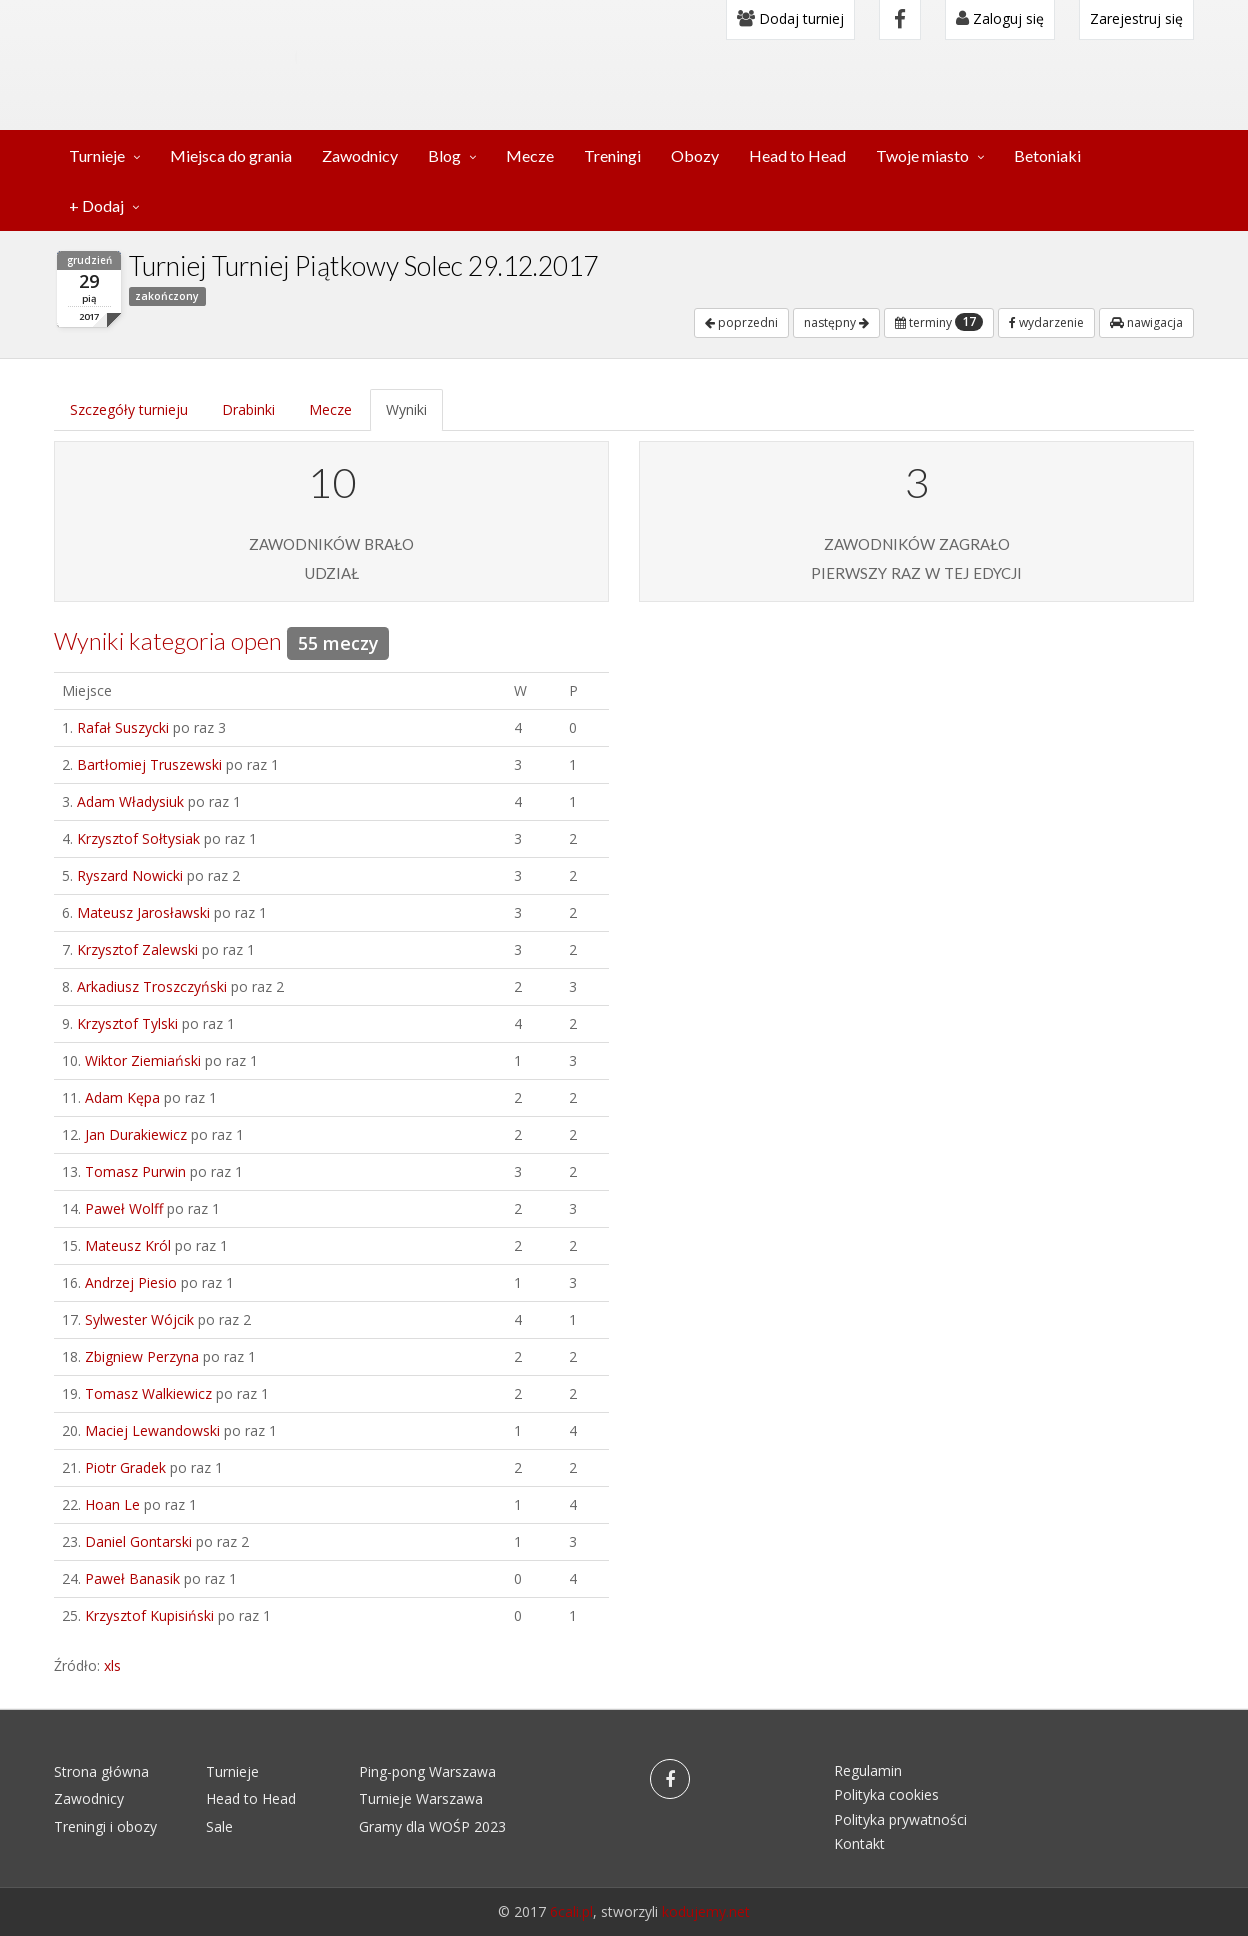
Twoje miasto (922, 155)
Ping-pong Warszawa (427, 1771)
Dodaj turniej (790, 18)
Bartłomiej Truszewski (149, 764)
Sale (219, 1826)
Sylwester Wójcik (139, 1319)
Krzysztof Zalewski (137, 949)
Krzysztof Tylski (127, 1023)
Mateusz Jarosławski (143, 912)
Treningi (612, 155)
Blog (444, 155)
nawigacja (1146, 322)
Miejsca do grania (231, 155)
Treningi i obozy (105, 1826)
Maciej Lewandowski (152, 1430)
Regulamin (868, 1770)
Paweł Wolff (124, 1208)
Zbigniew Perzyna (142, 1356)
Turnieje (97, 155)
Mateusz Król (128, 1245)
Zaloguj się (1000, 18)
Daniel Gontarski (138, 1541)
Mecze (530, 155)
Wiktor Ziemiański (143, 1060)
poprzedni (741, 322)
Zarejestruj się (1136, 18)
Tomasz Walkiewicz (148, 1393)
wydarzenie (1046, 322)
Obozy (695, 155)
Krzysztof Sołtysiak (138, 838)
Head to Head (797, 155)
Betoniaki (1047, 155)
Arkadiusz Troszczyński (152, 986)
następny (836, 322)
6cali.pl (571, 1911)
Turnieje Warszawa (421, 1798)
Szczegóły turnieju (129, 409)
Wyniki (406, 409)
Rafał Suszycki (123, 727)
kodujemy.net (706, 1911)
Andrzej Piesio (131, 1282)
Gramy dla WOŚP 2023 (432, 1826)
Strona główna (101, 1771)
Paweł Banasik (132, 1578)
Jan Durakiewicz (136, 1134)
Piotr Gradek (125, 1467)
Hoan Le (112, 1504)
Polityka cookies (886, 1794)
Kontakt (859, 1843)
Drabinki (248, 409)
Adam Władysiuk (130, 801)
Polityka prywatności (900, 1819)
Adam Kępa (122, 1097)
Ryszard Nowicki (130, 875)
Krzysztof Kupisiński (149, 1615)
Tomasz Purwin (135, 1171)
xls (112, 1665)
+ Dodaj (96, 205)
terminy (939, 322)
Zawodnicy (360, 155)
